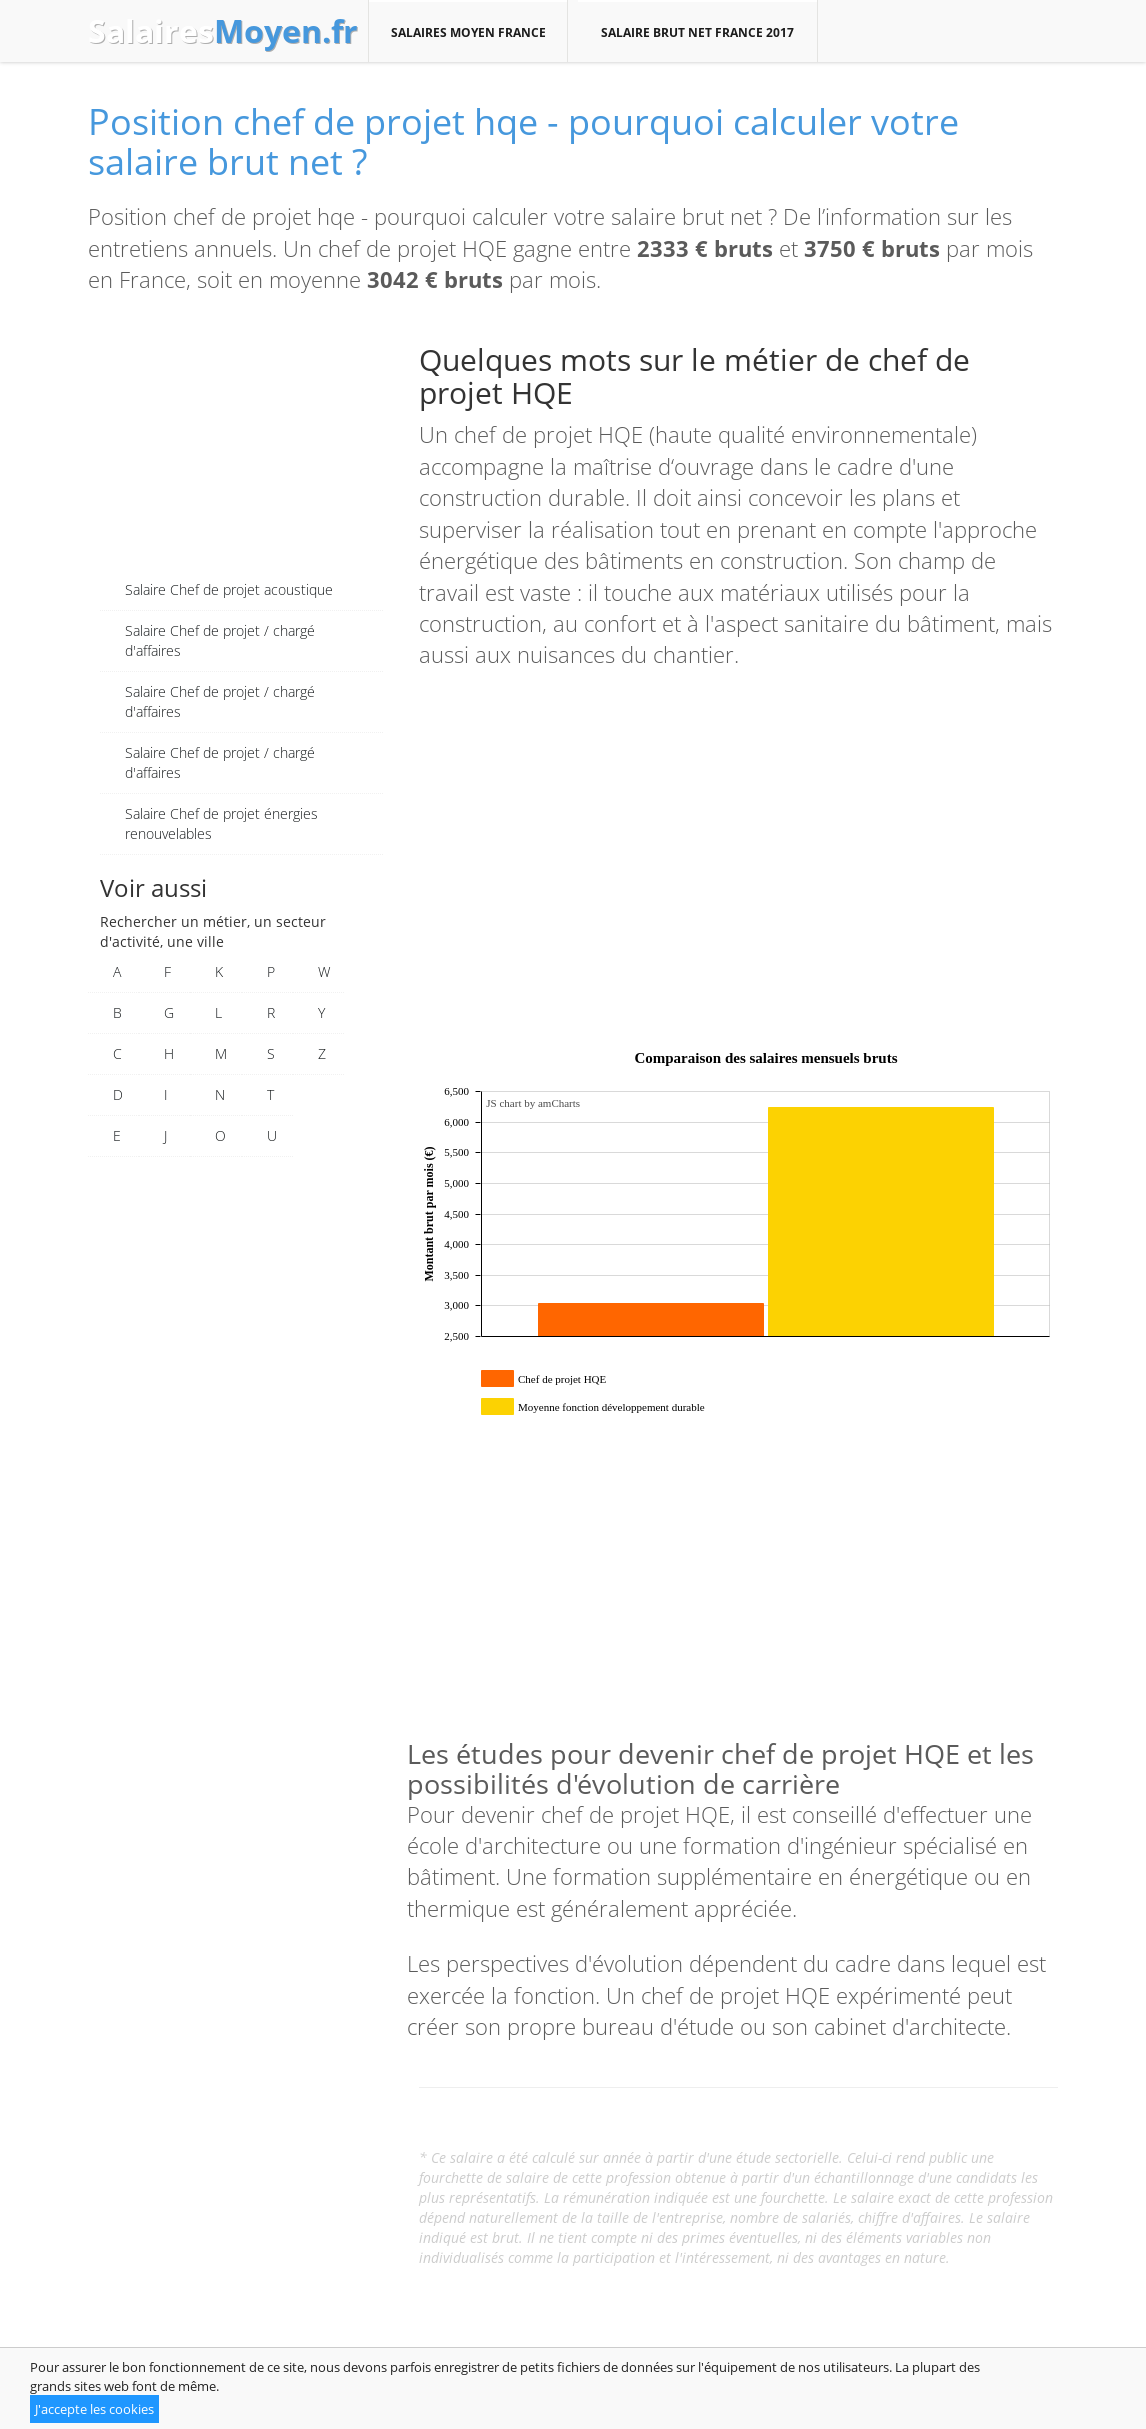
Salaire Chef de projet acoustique (229, 589)
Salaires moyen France (468, 32)
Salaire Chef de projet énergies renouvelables (221, 823)
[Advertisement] (241, 445)
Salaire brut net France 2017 (697, 32)
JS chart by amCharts (533, 1103)
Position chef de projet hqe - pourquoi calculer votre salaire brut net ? (523, 141)
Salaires (223, 31)
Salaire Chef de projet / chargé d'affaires (220, 640)
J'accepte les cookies (94, 2409)
